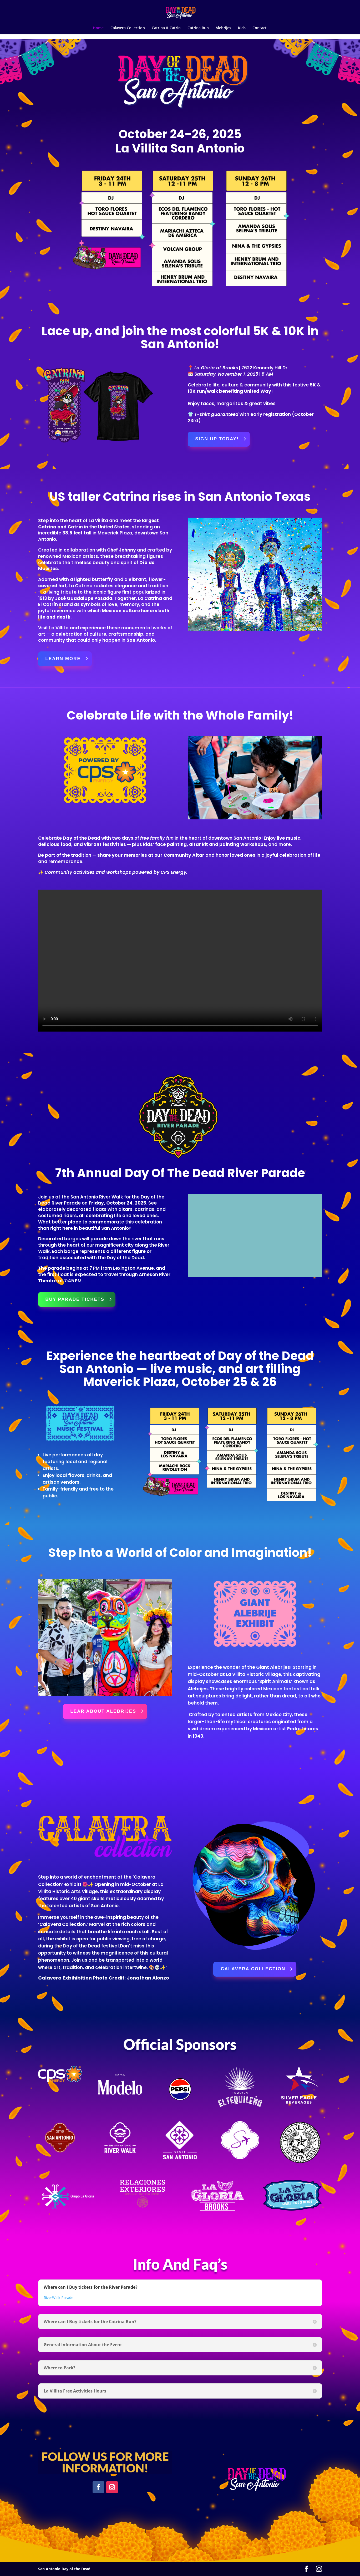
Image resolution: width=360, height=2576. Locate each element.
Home (98, 28)
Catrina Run (198, 28)
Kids (242, 28)
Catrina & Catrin (166, 28)
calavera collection (253, 1968)
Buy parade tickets (74, 1299)
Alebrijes (223, 28)
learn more (63, 658)
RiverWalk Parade (58, 2297)
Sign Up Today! (217, 438)
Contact (259, 28)
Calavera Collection (127, 28)
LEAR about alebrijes (103, 1711)
